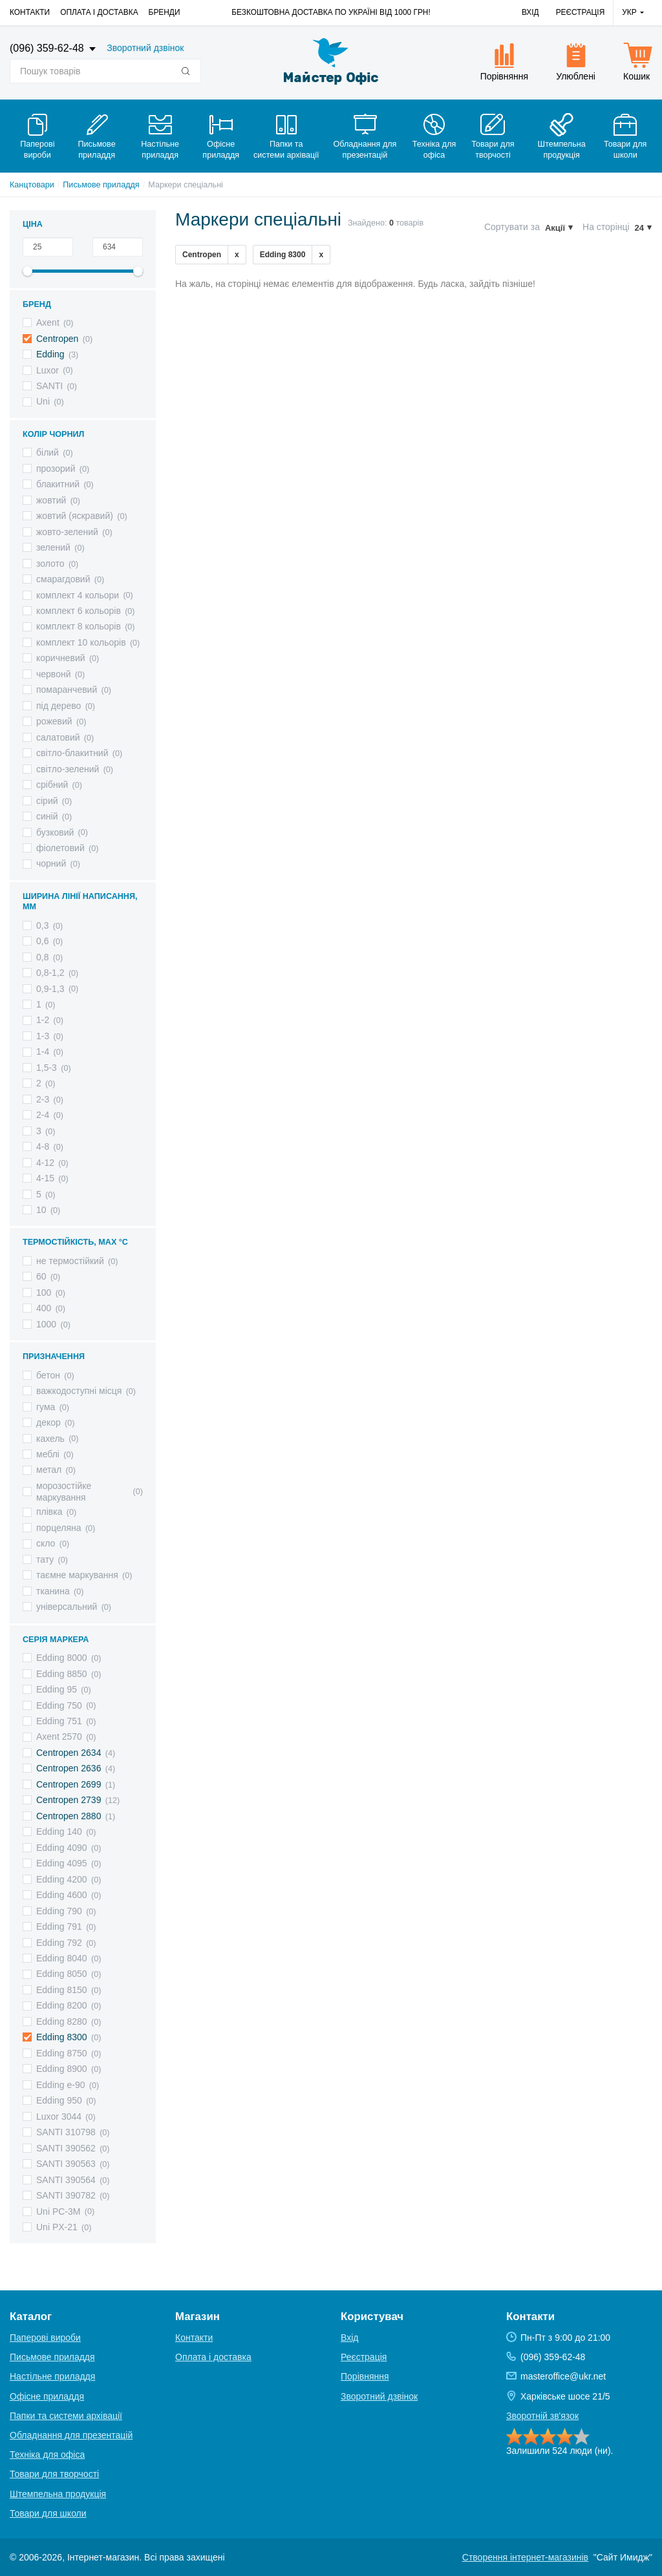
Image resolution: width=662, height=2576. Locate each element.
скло (45, 1543)
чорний (51, 863)
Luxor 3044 (58, 2116)
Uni (43, 401)
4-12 (45, 1162)
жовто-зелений (67, 532)
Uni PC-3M (58, 2211)
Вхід (530, 12)
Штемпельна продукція (58, 2494)
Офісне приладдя (47, 2396)
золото (50, 563)
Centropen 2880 (68, 1816)
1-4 (42, 1051)
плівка (49, 1511)
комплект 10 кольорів (81, 642)
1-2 (42, 1020)
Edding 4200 (61, 1879)
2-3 (42, 1099)
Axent (47, 322)
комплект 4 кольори (77, 595)
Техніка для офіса (47, 2454)
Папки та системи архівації (66, 2416)
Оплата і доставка (99, 12)
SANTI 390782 (66, 2195)
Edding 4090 (61, 1847)
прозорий (55, 468)
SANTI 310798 (66, 2132)
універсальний (66, 1606)
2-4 (42, 1115)
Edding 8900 (61, 2069)
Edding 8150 (61, 1990)
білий (47, 452)
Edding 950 (59, 2100)
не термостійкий (70, 1261)
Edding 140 (59, 1831)
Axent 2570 (59, 1736)
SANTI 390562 (66, 2148)
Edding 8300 (61, 2037)
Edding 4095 (61, 1863)
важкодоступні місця (79, 1391)
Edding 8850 (61, 1674)
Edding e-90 (60, 2085)
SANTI (49, 386)
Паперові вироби (45, 2337)
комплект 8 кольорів (78, 626)
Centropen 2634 (68, 1752)
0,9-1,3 (50, 989)
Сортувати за (512, 227)
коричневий (60, 658)
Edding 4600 (61, 1895)
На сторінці (606, 227)
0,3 (42, 925)
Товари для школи (48, 2513)
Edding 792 (59, 1942)
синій (47, 816)
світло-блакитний (72, 753)
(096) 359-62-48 (48, 48)
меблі (47, 1454)
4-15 (45, 1178)
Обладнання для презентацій (71, 2435)
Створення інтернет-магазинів (525, 2557)
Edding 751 (59, 1721)
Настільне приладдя (52, 2376)
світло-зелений (67, 769)
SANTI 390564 (66, 2180)
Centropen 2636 (68, 1768)
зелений (53, 547)
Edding (50, 354)
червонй (53, 674)
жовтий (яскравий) (74, 516)
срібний (52, 784)
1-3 (42, 1036)
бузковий (55, 832)
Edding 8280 (61, 2021)
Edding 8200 (61, 2005)
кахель (50, 1438)
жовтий (51, 500)
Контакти (30, 12)
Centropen (57, 338)
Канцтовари (32, 184)
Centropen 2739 (68, 1800)
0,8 (42, 957)
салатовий (58, 737)
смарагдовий (63, 579)
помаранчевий (66, 689)
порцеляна (58, 1528)
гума (45, 1407)
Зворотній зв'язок (542, 2416)
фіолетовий (60, 848)
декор (48, 1422)
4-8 (42, 1146)
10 (41, 1210)
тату (45, 1559)
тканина (53, 1591)
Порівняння (365, 2376)
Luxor (47, 370)
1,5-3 (46, 1067)
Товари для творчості (54, 2474)
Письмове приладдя (101, 184)
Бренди (164, 12)
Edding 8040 (61, 1958)
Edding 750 (59, 1705)
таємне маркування (77, 1575)
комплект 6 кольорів (78, 611)
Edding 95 (56, 1689)
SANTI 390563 (66, 2164)
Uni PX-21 (57, 2227)
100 (43, 1292)
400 (43, 1308)
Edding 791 (59, 1926)
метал (48, 1469)
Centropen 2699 (68, 1784)
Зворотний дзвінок (145, 48)
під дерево (58, 706)
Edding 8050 (61, 1974)
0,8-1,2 (50, 972)
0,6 (42, 941)
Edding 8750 (61, 2053)
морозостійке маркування (63, 1492)
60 (41, 1276)
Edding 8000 (61, 1657)
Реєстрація (580, 12)
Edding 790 (59, 1911)
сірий (47, 801)
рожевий (54, 721)
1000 (46, 1324)
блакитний (58, 484)
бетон (48, 1375)
